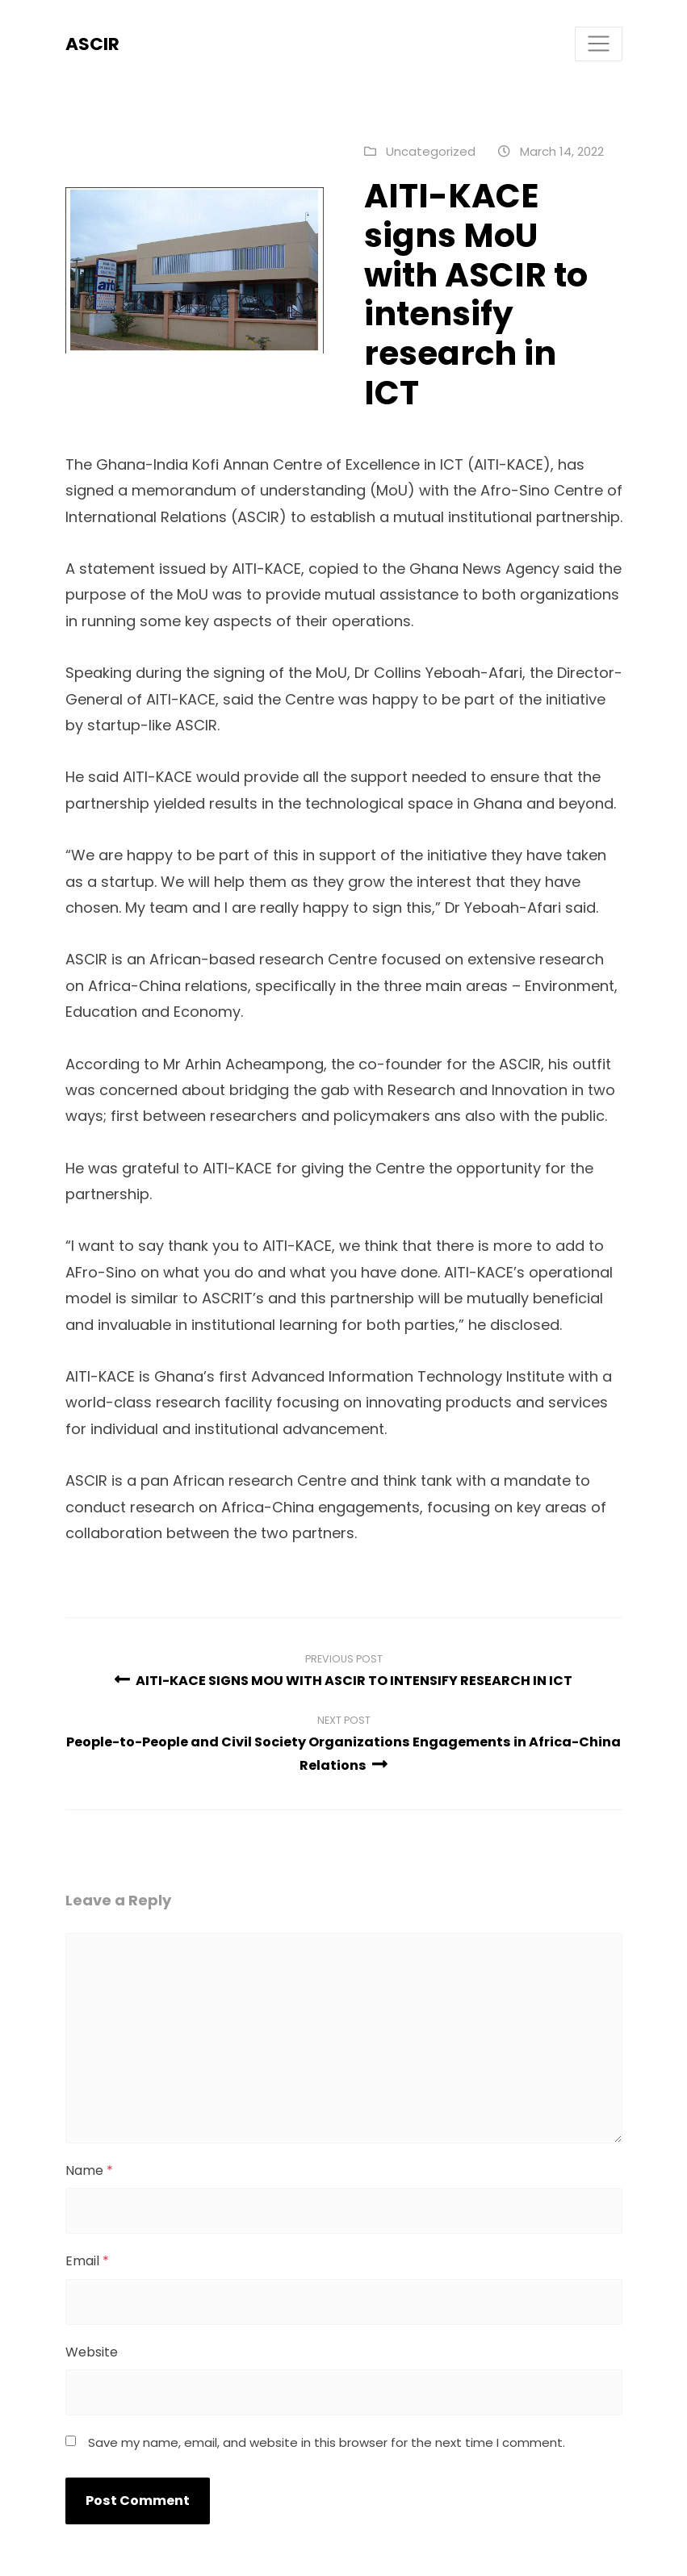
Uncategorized (430, 151)
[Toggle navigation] (598, 44)
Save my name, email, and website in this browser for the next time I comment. (326, 2442)
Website (91, 2352)
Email (87, 2261)
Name (89, 2170)
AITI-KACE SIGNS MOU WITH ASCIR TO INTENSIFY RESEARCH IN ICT (343, 1680)
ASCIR (92, 43)
